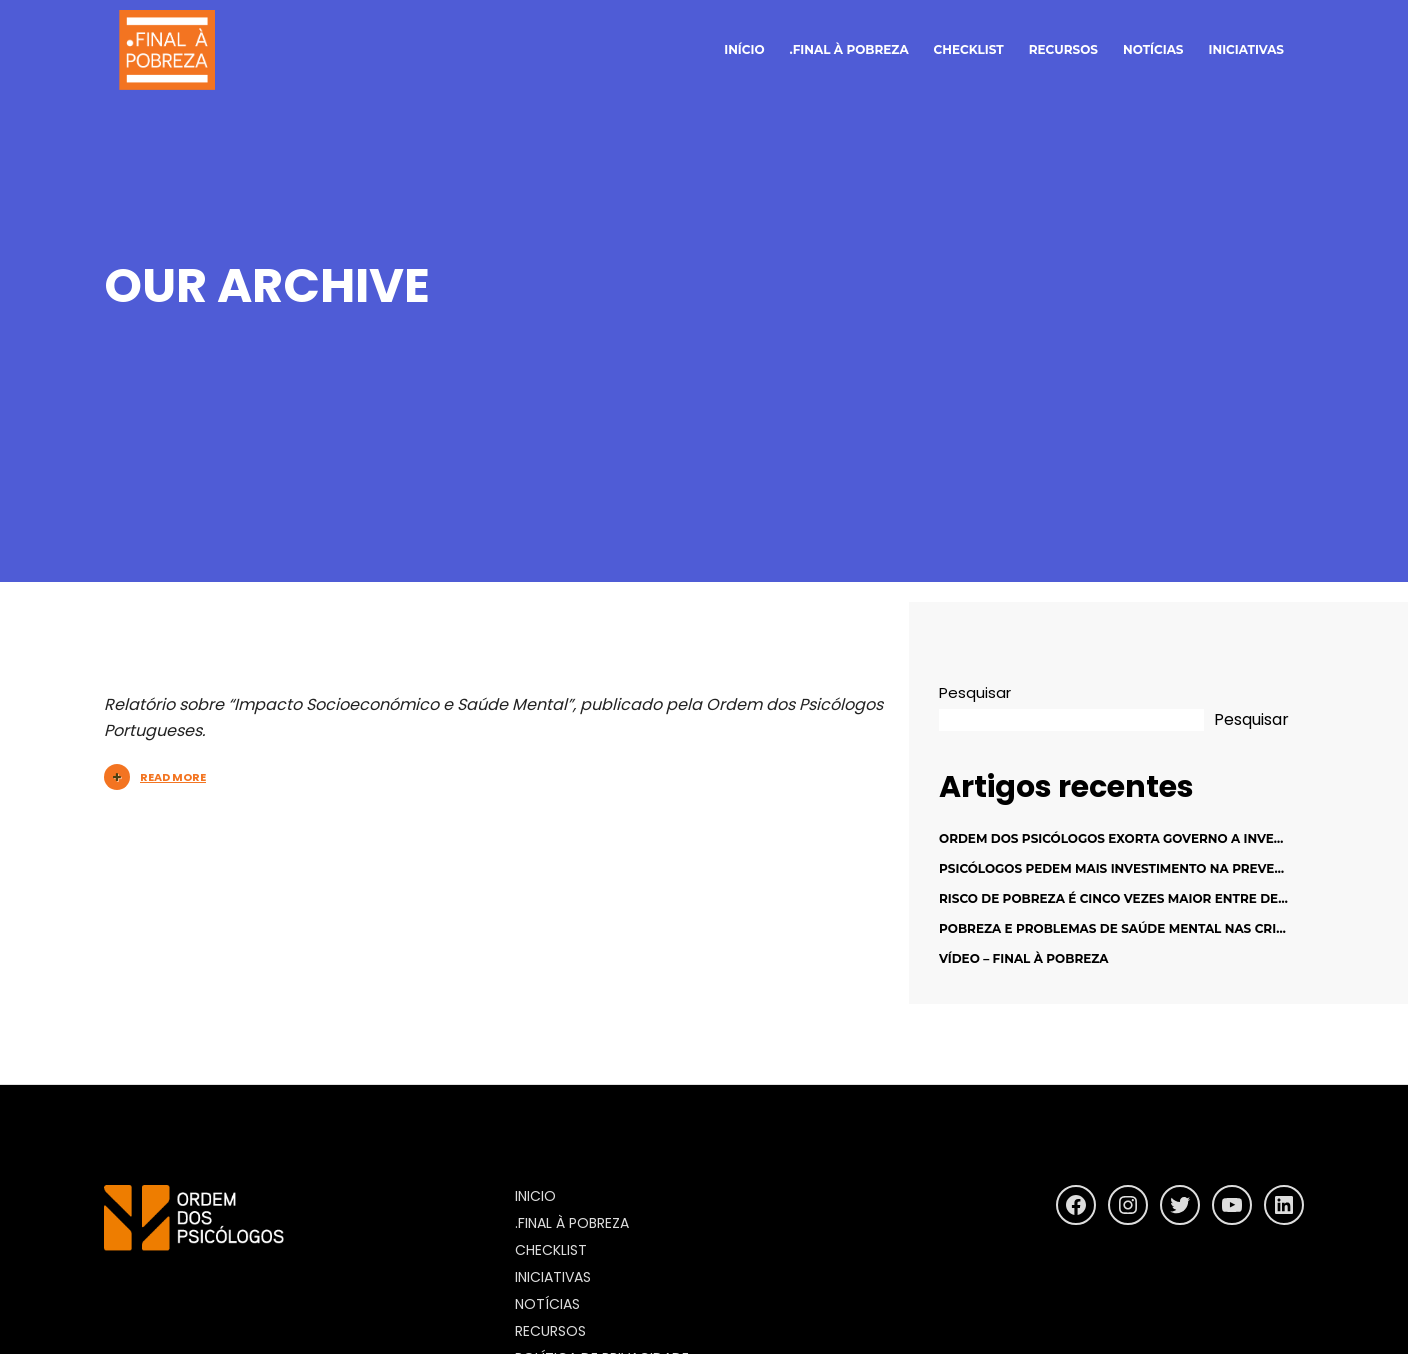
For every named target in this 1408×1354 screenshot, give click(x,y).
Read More (155, 777)
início (744, 49)
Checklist (969, 49)
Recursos (1063, 49)
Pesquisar (975, 692)
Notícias (547, 1304)
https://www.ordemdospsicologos (238, 1269)
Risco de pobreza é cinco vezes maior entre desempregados (1158, 898)
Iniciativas (1246, 49)
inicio (535, 1196)
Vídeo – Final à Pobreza (1024, 958)
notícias (1153, 49)
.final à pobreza (849, 49)
